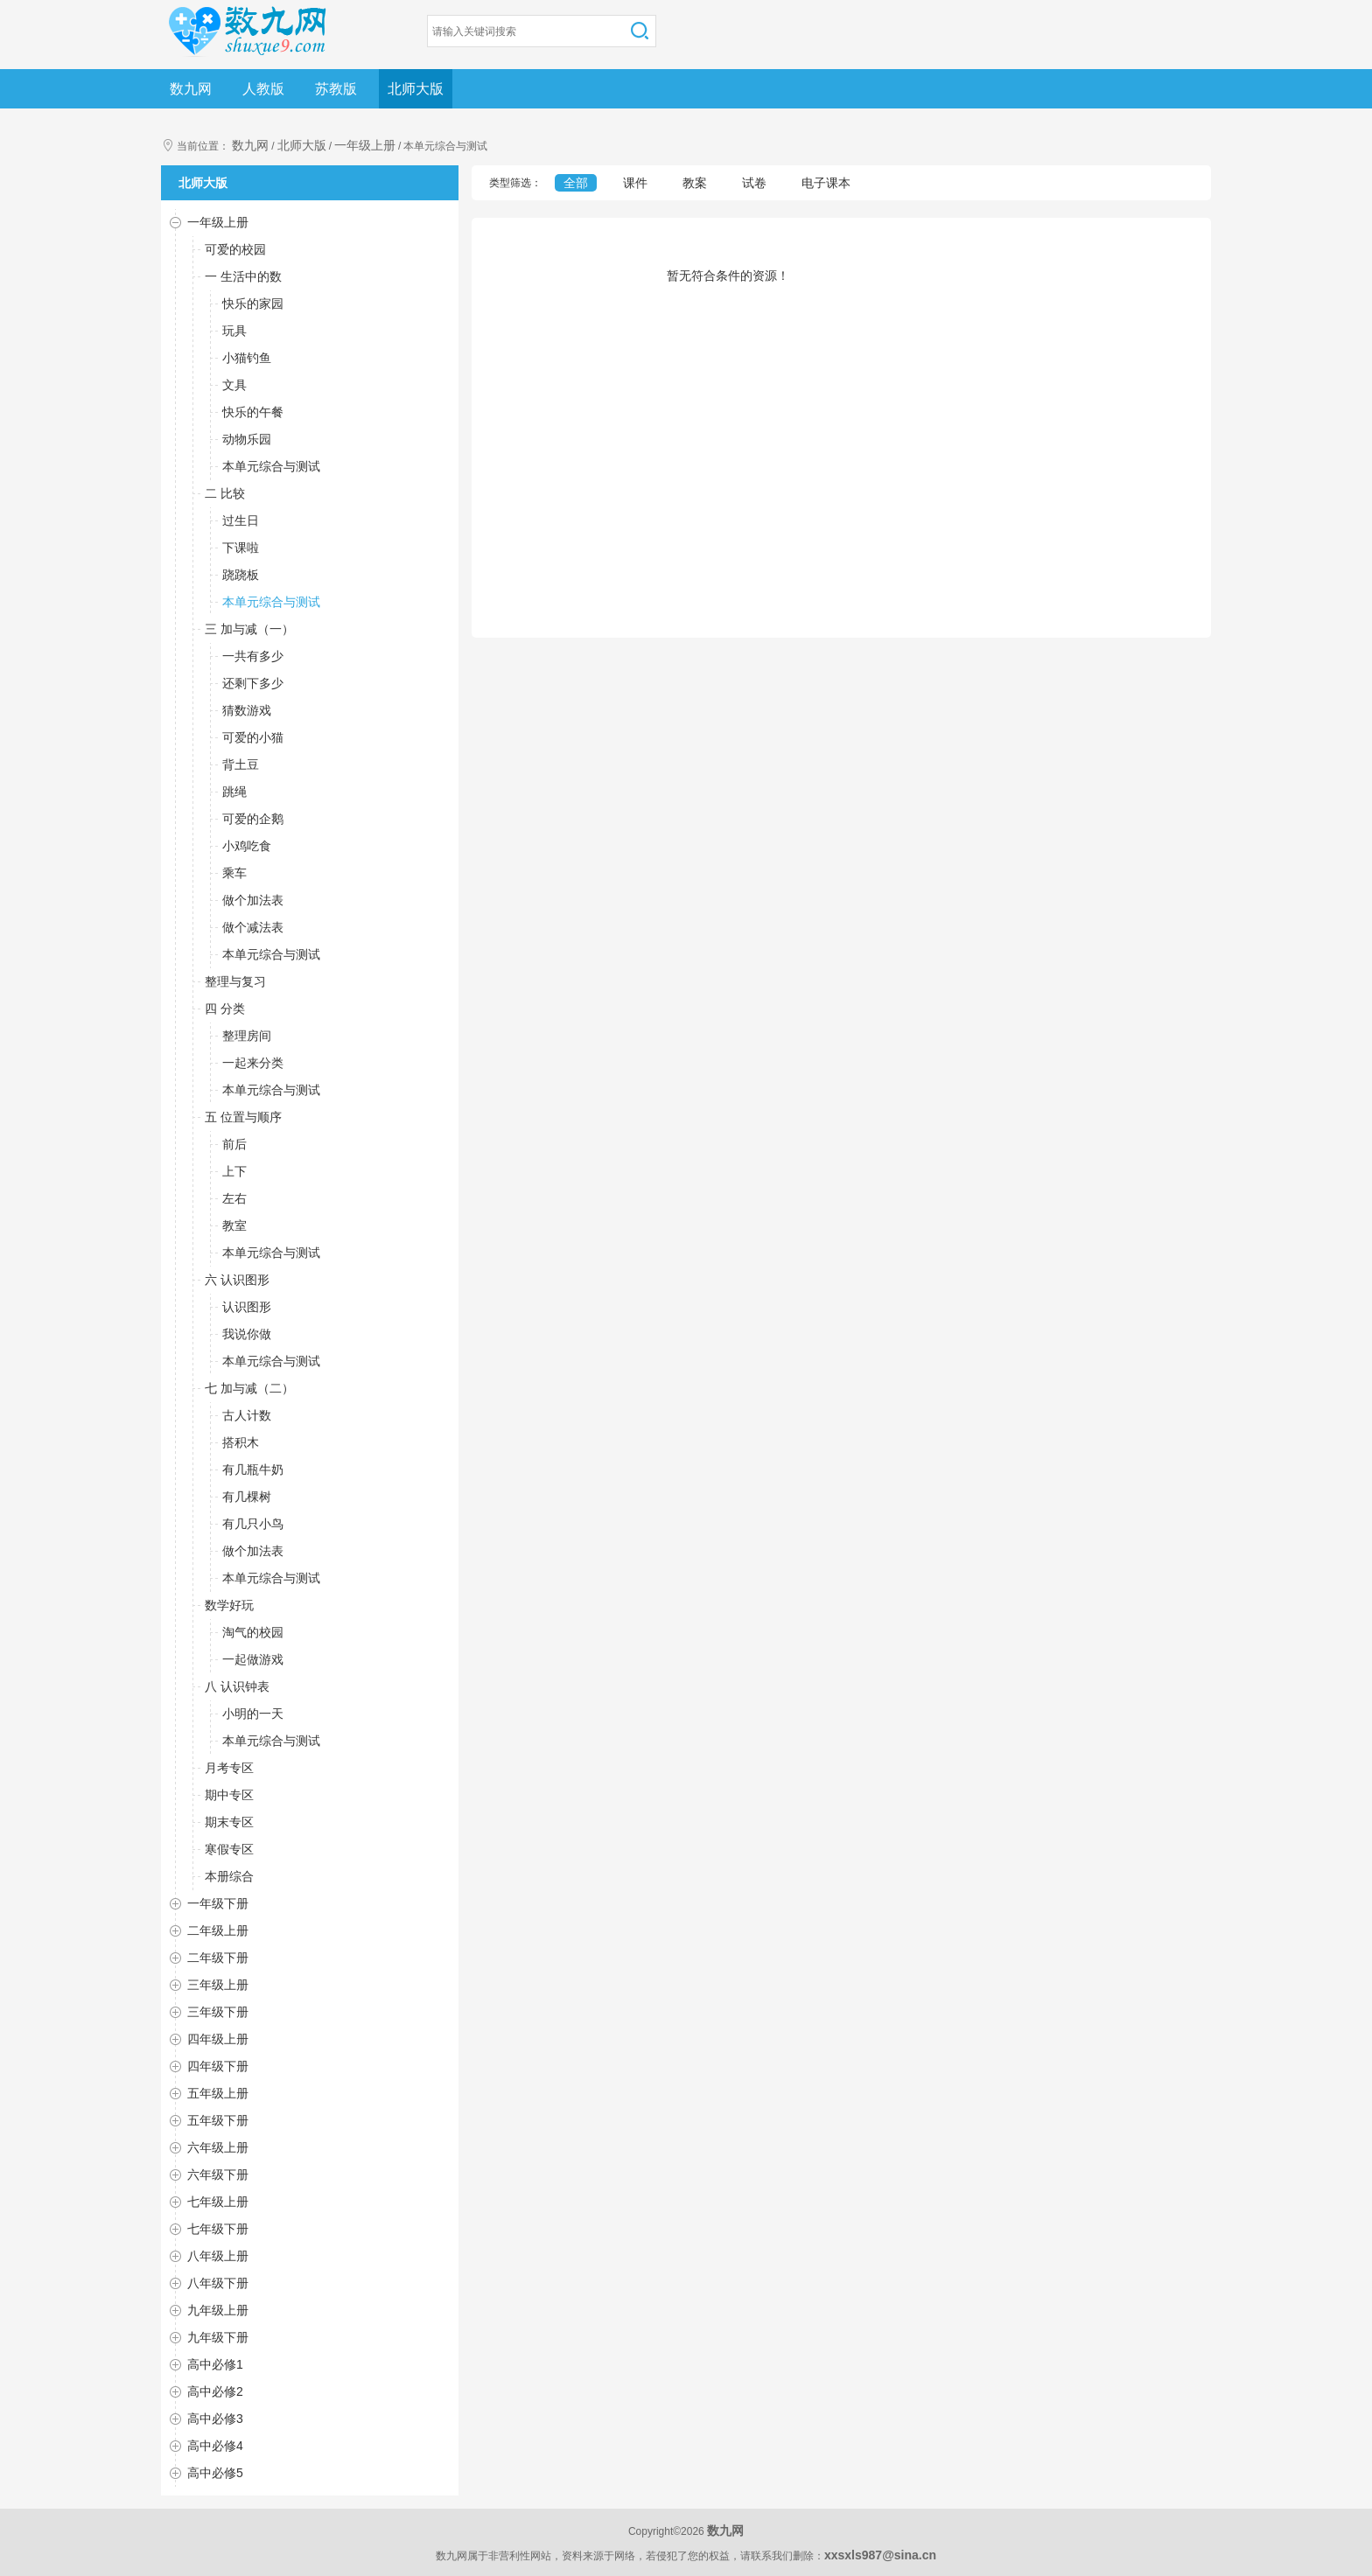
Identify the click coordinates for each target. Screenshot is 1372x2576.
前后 (234, 1144)
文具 (234, 385)
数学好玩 (229, 1605)
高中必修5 (215, 2473)
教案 (694, 183)
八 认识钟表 (237, 1686)
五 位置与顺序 (243, 1117)
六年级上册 (217, 2147)
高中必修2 (215, 2391)
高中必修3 (215, 2419)
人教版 (263, 88)
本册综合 (229, 1876)
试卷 (754, 183)
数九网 (191, 88)
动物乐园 (246, 439)
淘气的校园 (253, 1632)
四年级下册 (217, 2066)
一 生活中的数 (243, 276)
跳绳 (234, 792)
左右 (234, 1198)
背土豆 (240, 764)
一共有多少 (253, 656)
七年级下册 (217, 2229)
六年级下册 (217, 2175)
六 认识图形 (237, 1280)
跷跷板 (240, 575)
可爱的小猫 (253, 737)
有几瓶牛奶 (253, 1469)
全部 (576, 183)
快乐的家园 (253, 304)
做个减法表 (253, 927)
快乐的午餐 (253, 412)
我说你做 (246, 1334)
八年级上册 (217, 2256)
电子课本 (826, 183)
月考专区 (229, 1768)
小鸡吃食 (246, 846)
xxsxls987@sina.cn (880, 2555)
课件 (635, 183)
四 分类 (225, 1009)
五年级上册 (217, 2093)
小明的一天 (253, 1714)
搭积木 (240, 1442)
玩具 (234, 331)
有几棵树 (246, 1497)
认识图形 (246, 1307)
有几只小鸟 (253, 1524)
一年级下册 (217, 1903)
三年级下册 (217, 2012)
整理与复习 (235, 981)
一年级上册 (365, 145)
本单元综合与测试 (271, 466)
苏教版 (336, 88)
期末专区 (229, 1822)
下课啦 (240, 548)
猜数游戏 (246, 710)
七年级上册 (217, 2202)
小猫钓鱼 (246, 358)
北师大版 (416, 88)
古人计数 (246, 1415)
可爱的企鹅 (253, 819)
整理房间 (246, 1036)
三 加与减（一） (249, 629)
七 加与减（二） (249, 1388)
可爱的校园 (235, 249)
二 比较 (225, 493)
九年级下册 (217, 2337)
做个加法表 (253, 900)
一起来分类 (253, 1063)
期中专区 (229, 1795)
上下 (234, 1171)
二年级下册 (217, 1958)
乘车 (234, 873)
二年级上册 (217, 1930)
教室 (234, 1225)
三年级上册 (217, 1985)
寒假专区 (229, 1849)
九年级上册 (217, 2310)
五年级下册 (217, 2120)
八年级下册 (217, 2283)
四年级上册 (217, 2039)
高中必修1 (215, 2364)
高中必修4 (215, 2446)
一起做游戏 (253, 1659)
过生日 (240, 520)
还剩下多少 (253, 683)
